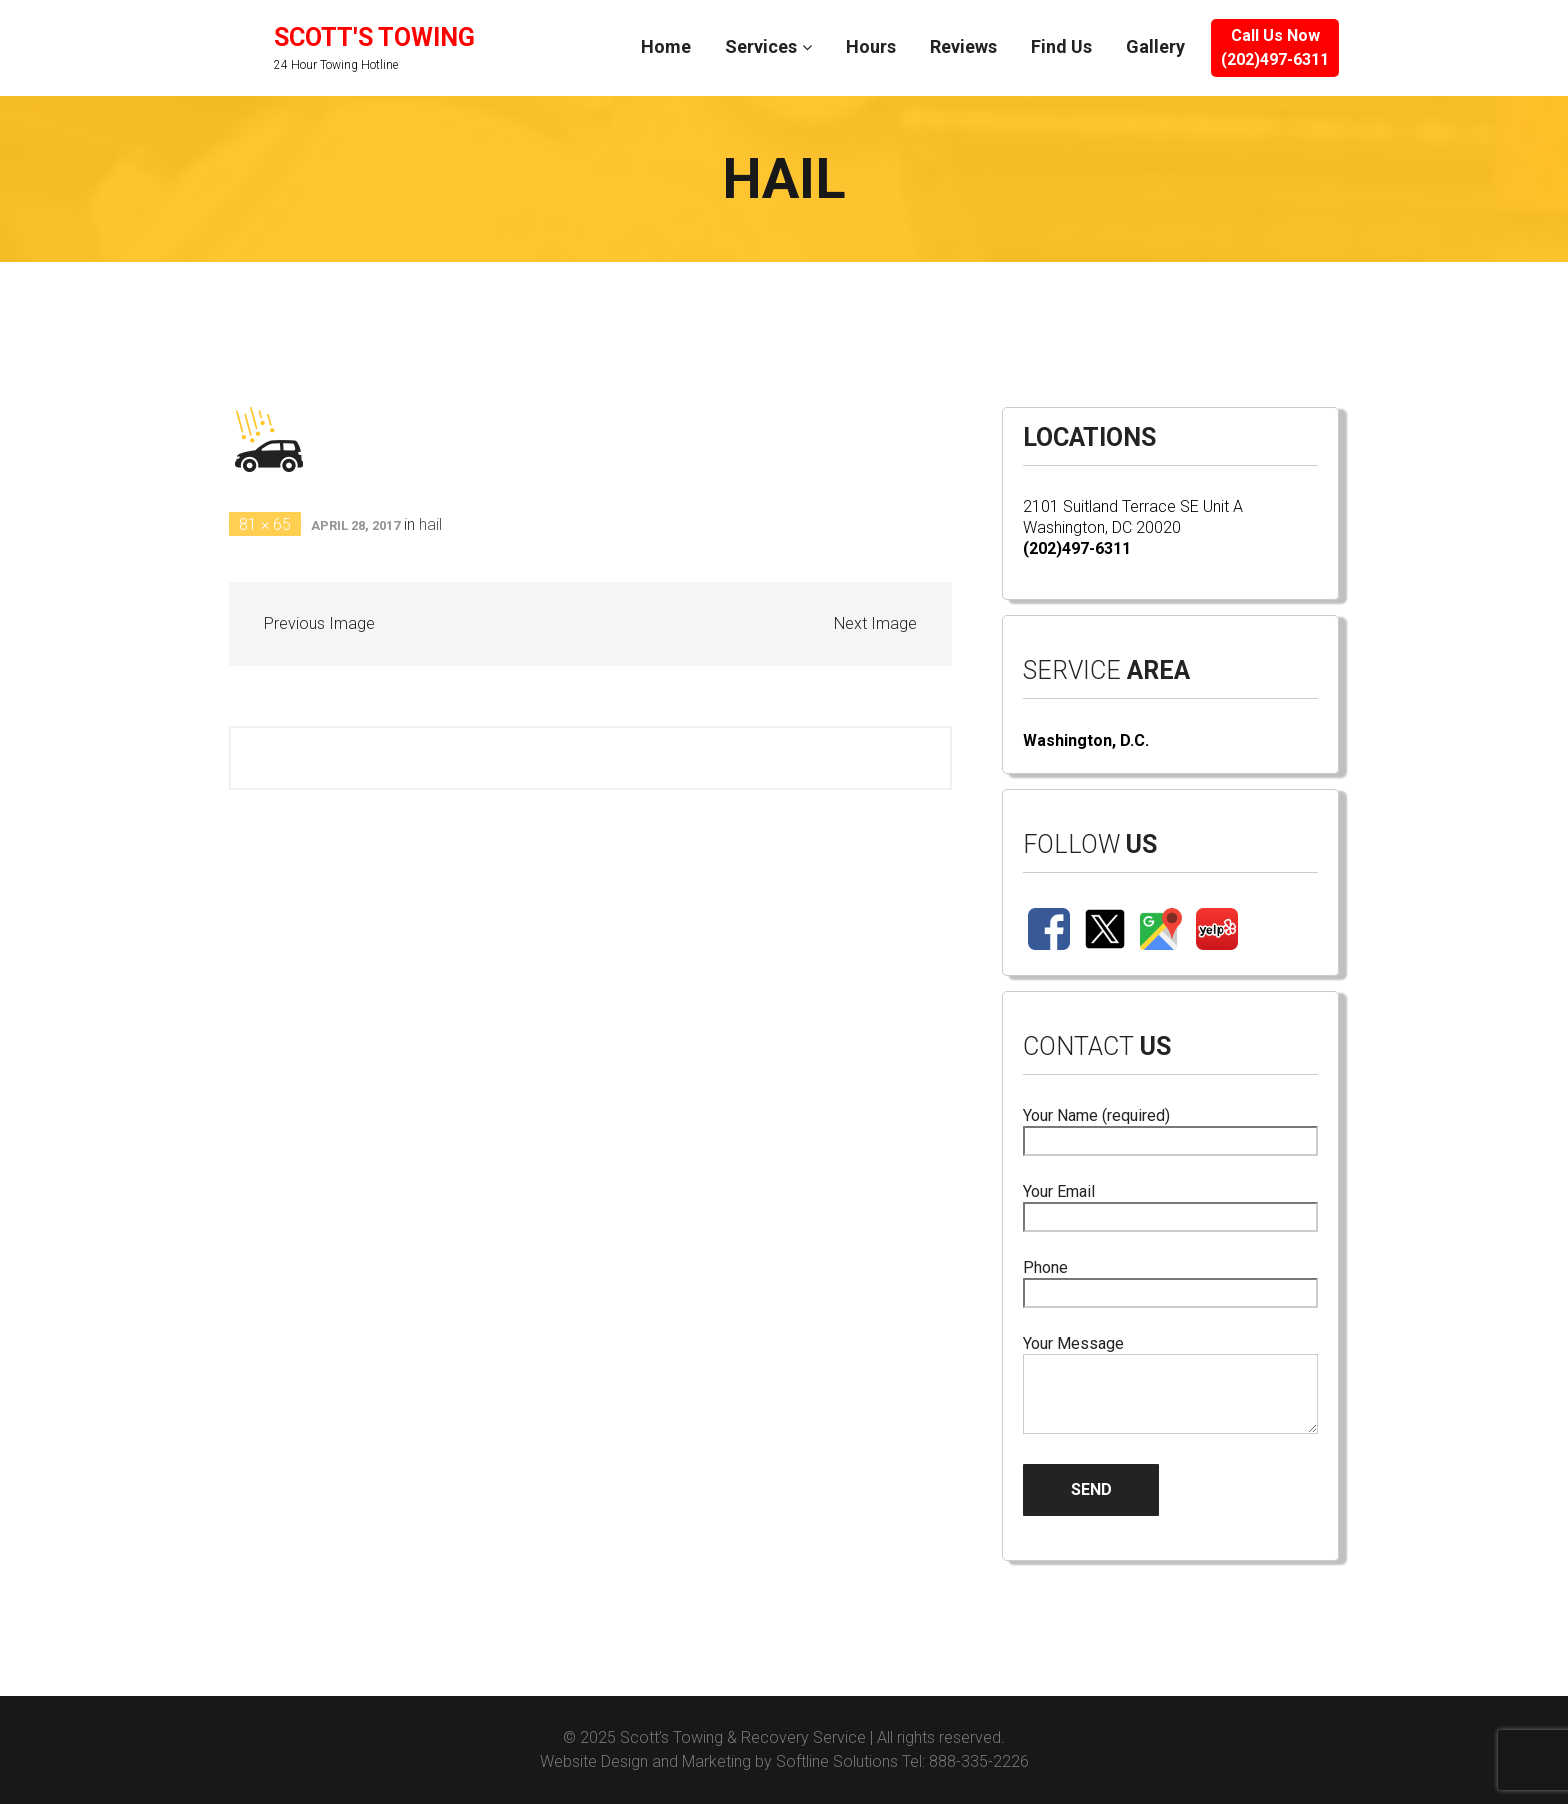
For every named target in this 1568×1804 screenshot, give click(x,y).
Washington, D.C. (1086, 740)
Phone (1170, 1280)
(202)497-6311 (1077, 548)
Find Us (1061, 46)
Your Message (1170, 1386)
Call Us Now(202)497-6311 (1275, 47)
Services (761, 46)
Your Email (1170, 1204)
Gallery (1155, 46)
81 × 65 (265, 524)
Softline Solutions (837, 1761)
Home (666, 46)
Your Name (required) (1170, 1128)
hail (430, 524)
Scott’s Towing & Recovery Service (743, 1737)
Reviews (963, 46)
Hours (871, 46)
